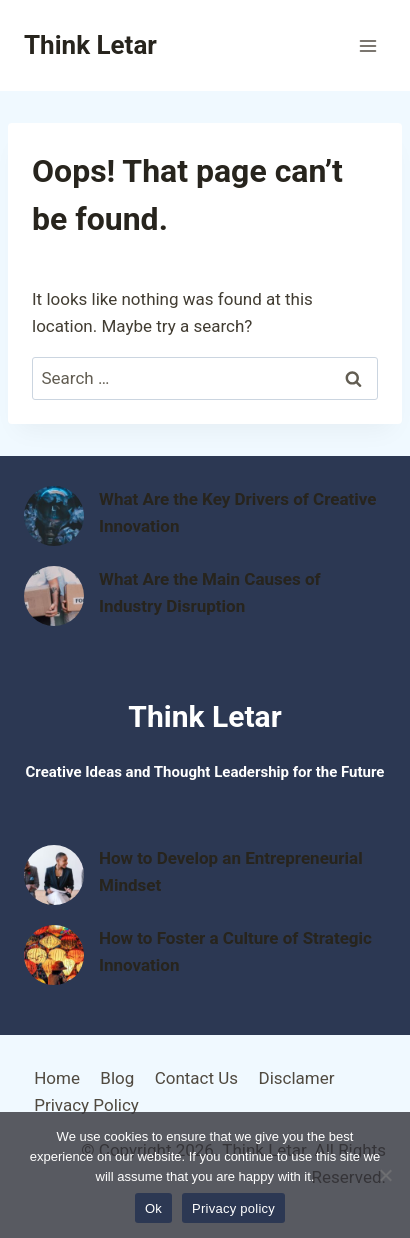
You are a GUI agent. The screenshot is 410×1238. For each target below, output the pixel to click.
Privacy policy (233, 1208)
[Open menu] (367, 45)
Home (57, 1078)
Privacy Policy (86, 1105)
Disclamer (296, 1078)
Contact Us (196, 1078)
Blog (117, 1078)
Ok (153, 1208)
